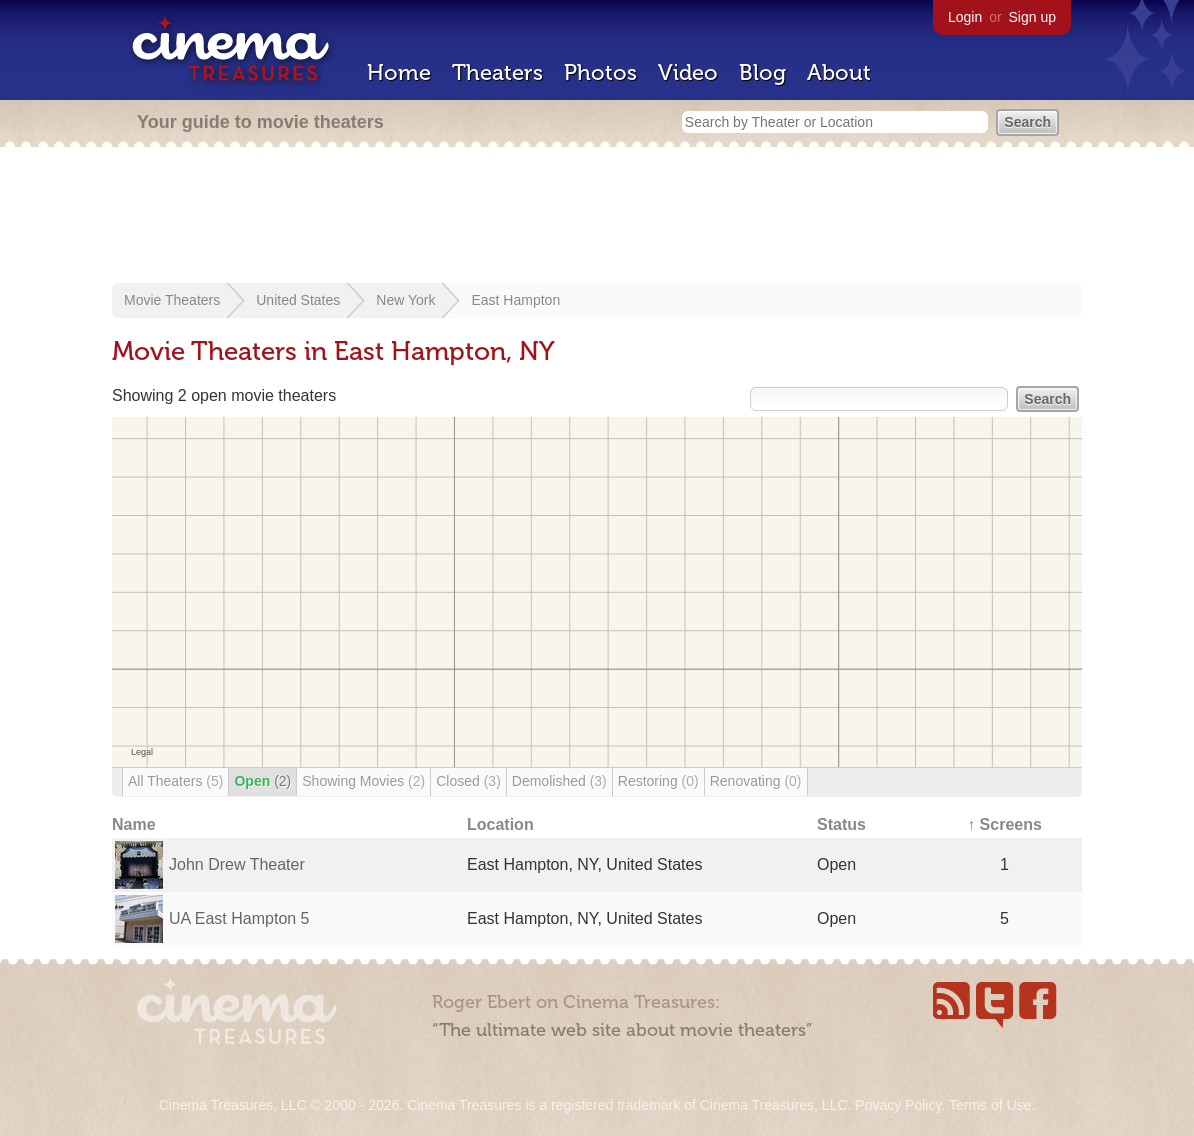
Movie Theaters (172, 300)
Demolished (559, 781)
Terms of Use (990, 1105)
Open (262, 781)
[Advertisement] (597, 217)
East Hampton (515, 300)
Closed (468, 781)
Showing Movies (363, 781)
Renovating (756, 781)
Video (688, 72)
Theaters (497, 72)
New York (405, 300)
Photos (600, 72)
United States (298, 300)
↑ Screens (1004, 824)
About (839, 72)
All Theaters (175, 781)
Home (399, 72)
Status (841, 824)
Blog (762, 72)
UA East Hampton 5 (239, 918)
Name (134, 824)
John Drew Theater (237, 864)
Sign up (1032, 17)
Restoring (658, 781)
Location (500, 824)
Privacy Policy (898, 1105)
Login (965, 17)
